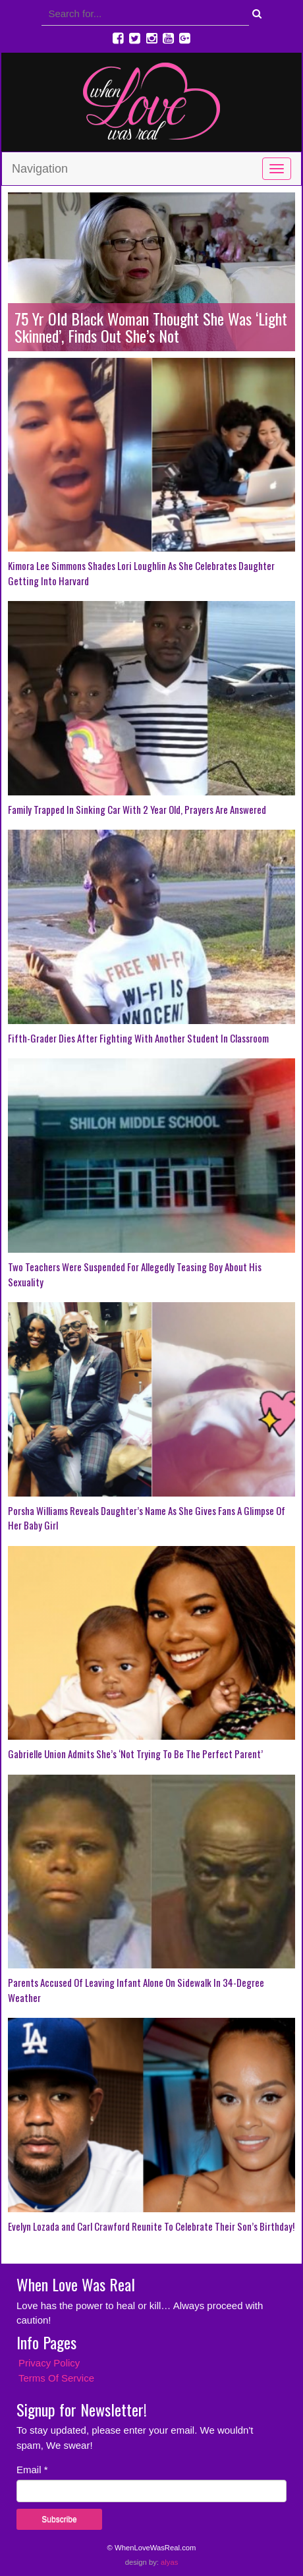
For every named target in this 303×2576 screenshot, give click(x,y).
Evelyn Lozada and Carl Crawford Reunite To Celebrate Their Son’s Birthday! (151, 2226)
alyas (169, 2562)
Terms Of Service (56, 2378)
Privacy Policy (49, 2362)
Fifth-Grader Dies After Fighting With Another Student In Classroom (138, 1038)
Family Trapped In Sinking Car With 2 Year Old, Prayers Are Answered (137, 809)
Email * (32, 2469)
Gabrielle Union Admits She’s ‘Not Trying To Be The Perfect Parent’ (135, 1753)
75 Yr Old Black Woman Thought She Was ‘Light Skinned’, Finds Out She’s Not (150, 326)
